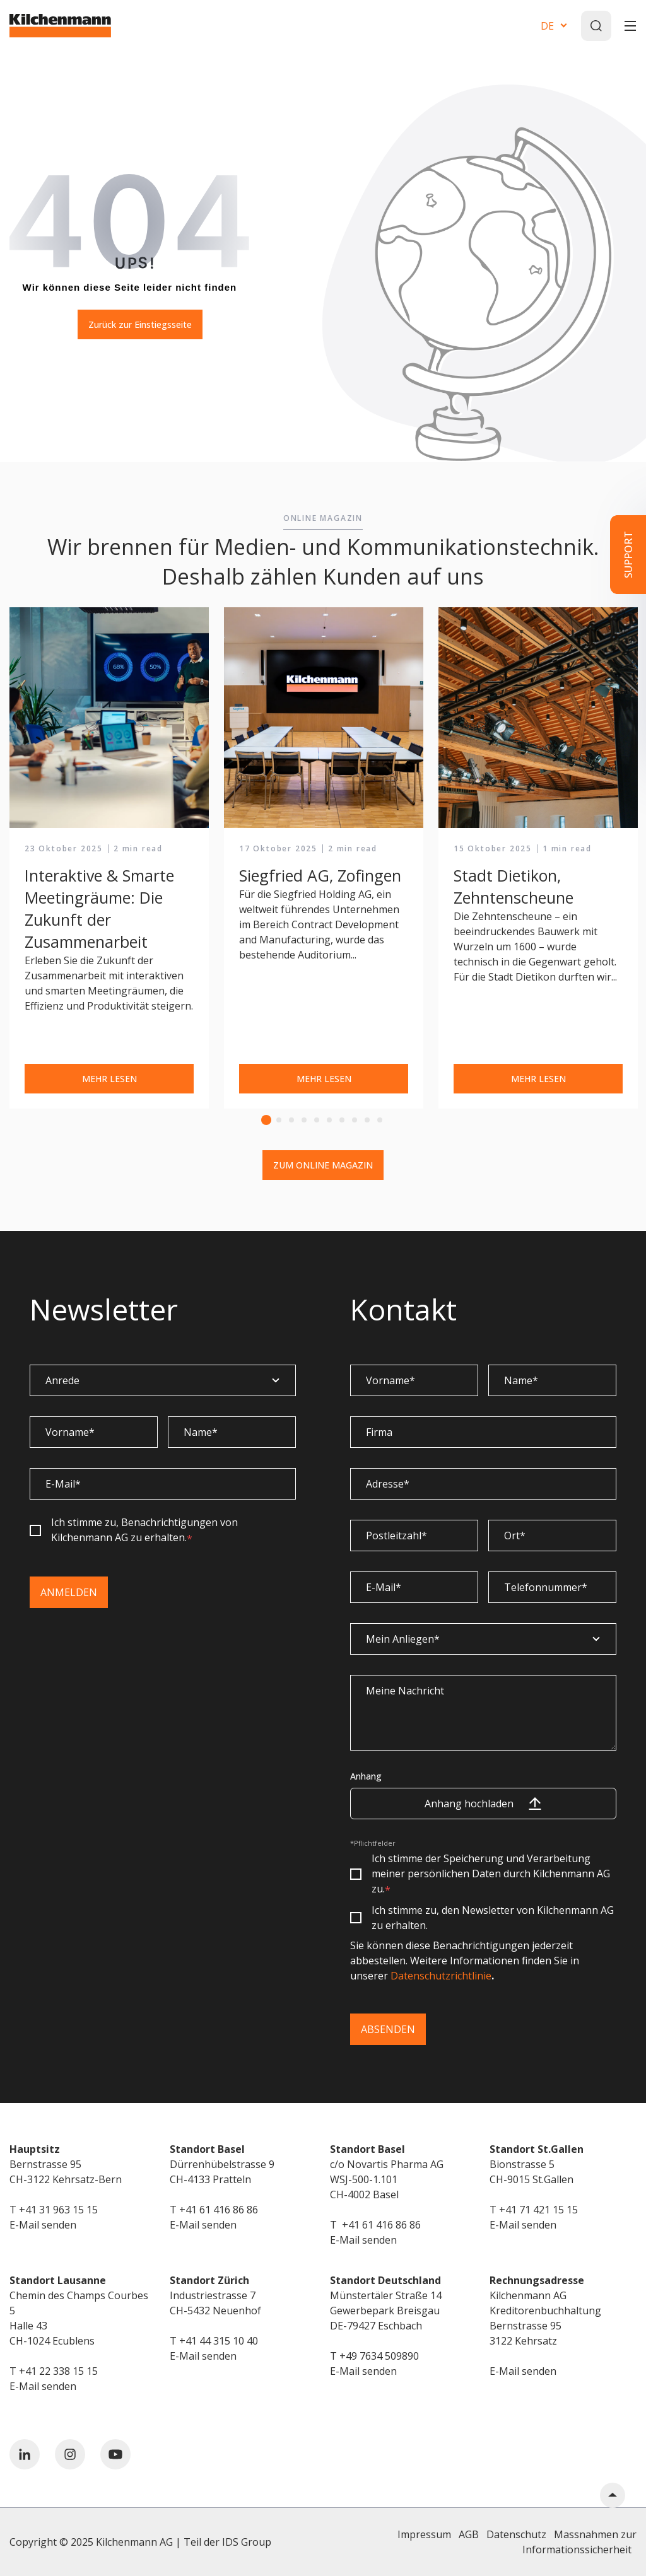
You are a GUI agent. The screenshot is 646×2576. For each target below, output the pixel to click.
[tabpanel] (109, 858)
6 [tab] (329, 1119)
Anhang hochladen (483, 1803)
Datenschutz (516, 2534)
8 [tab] (354, 1119)
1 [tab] (266, 1120)
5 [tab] (316, 1119)
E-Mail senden (42, 2225)
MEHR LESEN (109, 1079)
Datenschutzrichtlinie (441, 1976)
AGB (469, 2534)
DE (547, 26)
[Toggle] (630, 26)
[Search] (596, 26)
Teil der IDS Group (227, 2542)
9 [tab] (367, 1119)
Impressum (424, 2534)
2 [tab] (278, 1119)
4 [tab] (304, 1119)
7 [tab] (341, 1119)
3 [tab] (291, 1119)
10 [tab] (379, 1119)
